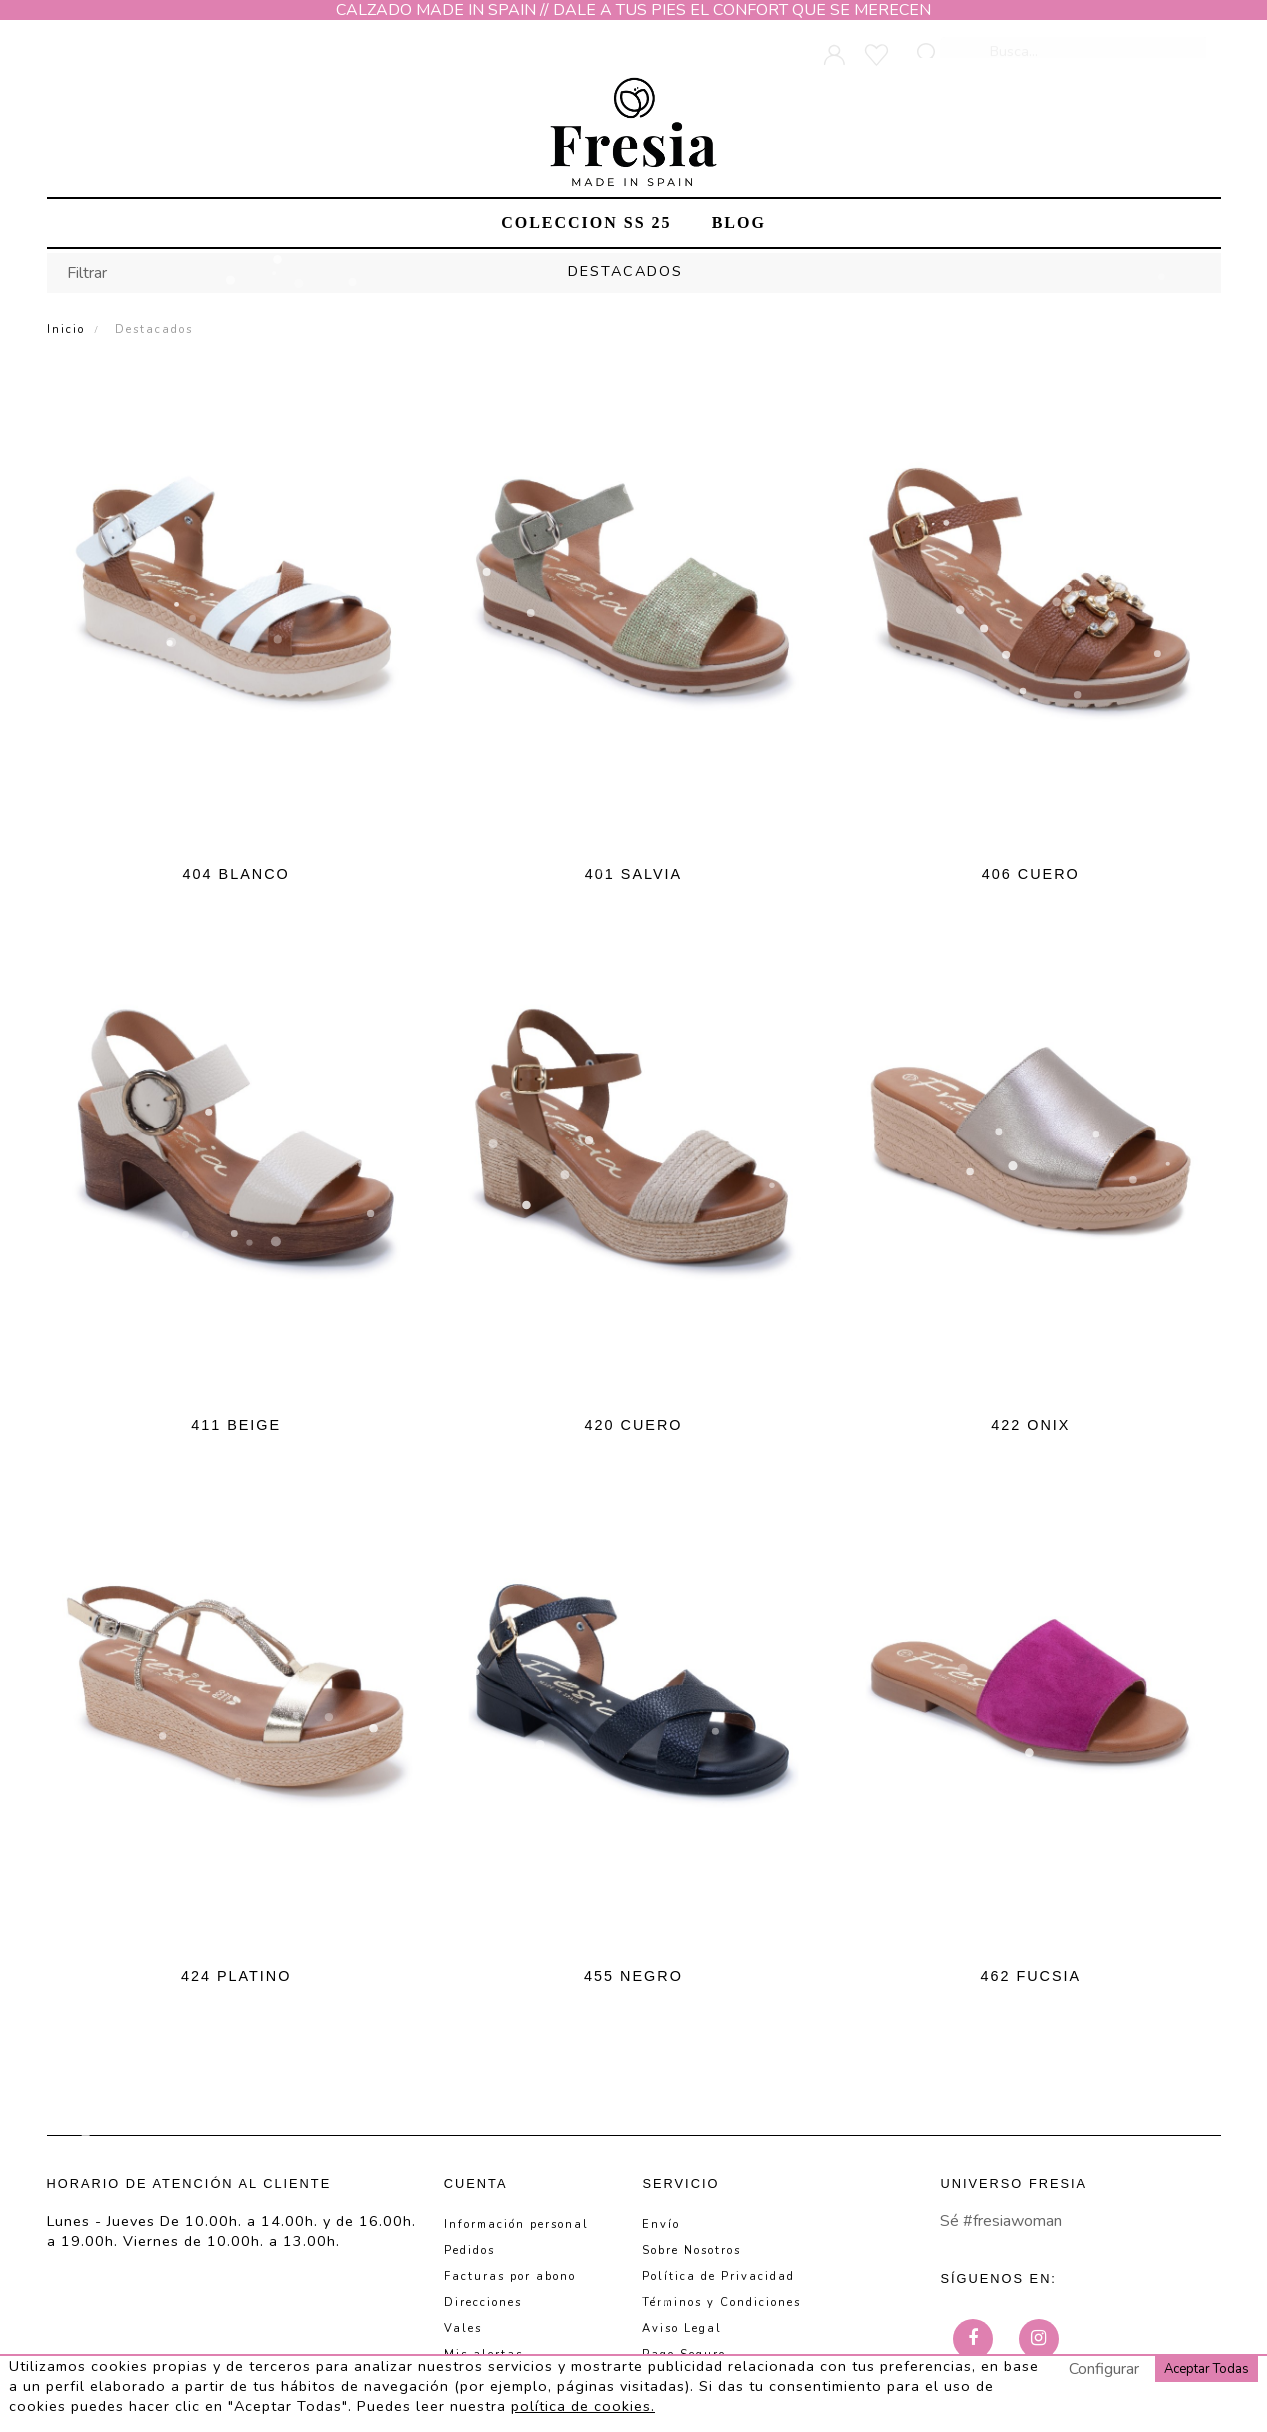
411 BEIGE (236, 1425)
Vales (463, 2328)
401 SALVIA (633, 874)
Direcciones (483, 2302)
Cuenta (476, 2183)
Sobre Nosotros (691, 2250)
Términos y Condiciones (721, 2302)
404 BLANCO (236, 874)
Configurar (1104, 2369)
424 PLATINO (236, 1976)
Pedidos (469, 2250)
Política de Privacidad (718, 2276)
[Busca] (1074, 42)
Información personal (516, 2224)
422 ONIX (1030, 1425)
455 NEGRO (633, 1976)
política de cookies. (583, 2406)
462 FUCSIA (1030, 1976)
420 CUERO (634, 1425)
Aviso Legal (682, 2328)
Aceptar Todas (1206, 2369)
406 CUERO (1031, 874)
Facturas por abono (510, 2276)
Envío (661, 2224)
